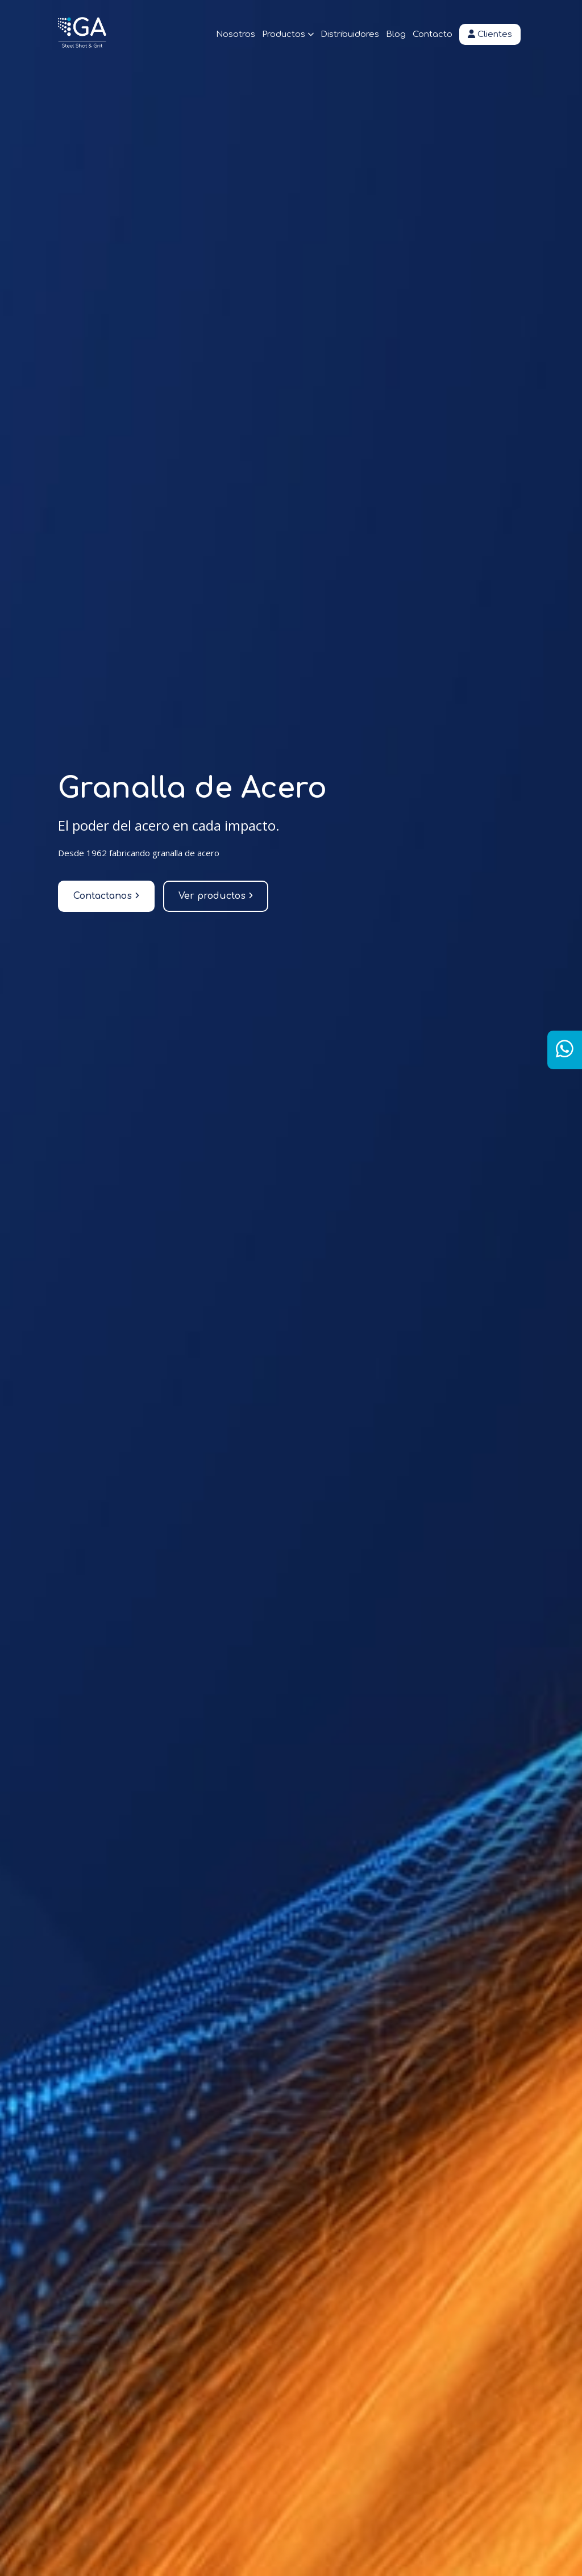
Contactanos (106, 896)
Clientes (490, 34)
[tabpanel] (291, 1288)
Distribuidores (350, 34)
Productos (288, 34)
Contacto (432, 34)
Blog (396, 34)
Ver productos (215, 896)
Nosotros (235, 34)
